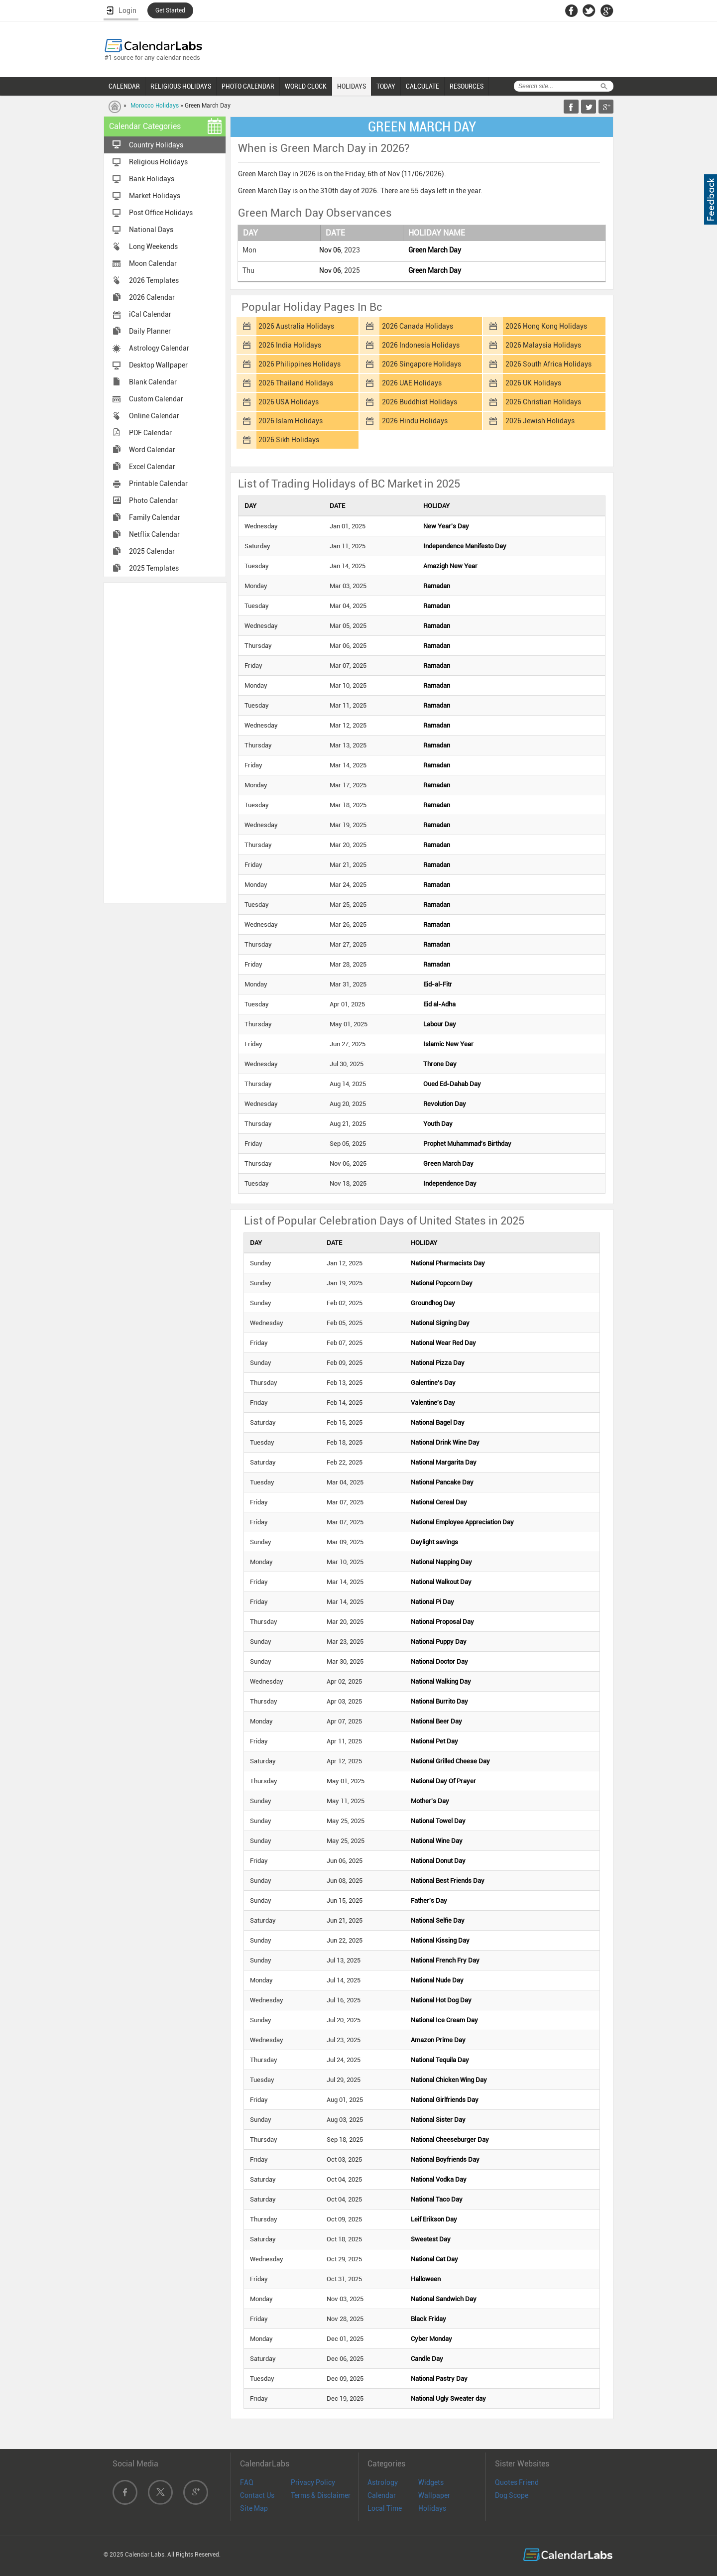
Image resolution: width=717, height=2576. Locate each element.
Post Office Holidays (161, 213)
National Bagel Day (438, 1422)
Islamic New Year (448, 1044)
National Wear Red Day (443, 1343)
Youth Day (438, 1123)
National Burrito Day (439, 1701)
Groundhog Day (433, 1303)
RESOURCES (466, 86)
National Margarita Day (444, 1462)
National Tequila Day (440, 2060)
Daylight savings (434, 1542)
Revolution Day (444, 1103)
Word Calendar (152, 450)
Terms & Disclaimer (321, 2495)
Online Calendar (154, 416)
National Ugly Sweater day (448, 2398)
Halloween (426, 2279)
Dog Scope (511, 2495)
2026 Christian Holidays (543, 402)
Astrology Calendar (159, 348)
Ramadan (436, 586)
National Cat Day (434, 2259)
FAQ (246, 2482)
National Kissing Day (440, 1940)
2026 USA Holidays (288, 402)
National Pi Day (432, 1601)
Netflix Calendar (154, 534)
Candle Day (427, 2358)
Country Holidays (156, 145)
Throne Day (440, 1064)
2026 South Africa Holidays (548, 364)
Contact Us (257, 2495)
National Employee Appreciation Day (462, 1522)
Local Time (384, 2508)
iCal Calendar (150, 314)
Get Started (170, 10)
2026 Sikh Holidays (288, 440)
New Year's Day (446, 526)
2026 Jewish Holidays (540, 421)
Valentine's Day (433, 1402)
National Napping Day (441, 1562)
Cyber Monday (431, 2338)
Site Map (254, 2508)
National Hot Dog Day (441, 2000)
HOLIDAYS (351, 86)
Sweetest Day (431, 2239)
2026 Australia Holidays (296, 326)
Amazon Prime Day (438, 2040)
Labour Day (439, 1024)
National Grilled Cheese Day (450, 1761)
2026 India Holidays (289, 345)
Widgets (431, 2482)
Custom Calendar (156, 399)
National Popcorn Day (442, 1283)
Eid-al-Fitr (437, 984)
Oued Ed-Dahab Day (452, 1084)
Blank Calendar (153, 382)
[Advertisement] (165, 742)
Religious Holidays (158, 162)
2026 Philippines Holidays (299, 364)
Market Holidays (154, 196)
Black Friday (428, 2319)
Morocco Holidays (154, 105)
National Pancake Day (442, 1482)
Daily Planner (150, 331)
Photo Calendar (153, 500)
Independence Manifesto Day (464, 546)
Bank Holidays (151, 179)
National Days (151, 230)
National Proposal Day (442, 1621)
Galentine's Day (433, 1382)
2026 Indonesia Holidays (421, 345)
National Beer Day (436, 1721)
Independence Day (450, 1183)
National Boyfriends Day (445, 2159)
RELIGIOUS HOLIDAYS (180, 86)
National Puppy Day (439, 1641)
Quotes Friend (517, 2482)
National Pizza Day (438, 1362)
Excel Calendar (152, 467)
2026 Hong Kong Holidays (546, 326)
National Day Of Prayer (443, 1781)
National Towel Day (438, 1821)
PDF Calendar (150, 433)
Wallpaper (434, 2495)
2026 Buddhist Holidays (419, 402)
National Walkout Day (441, 1582)
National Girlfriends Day (444, 2099)
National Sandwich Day (444, 2299)
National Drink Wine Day (445, 1442)
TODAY (385, 86)
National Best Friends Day (447, 1880)
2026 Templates (154, 280)
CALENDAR (124, 86)
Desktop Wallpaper (158, 365)
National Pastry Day (439, 2378)
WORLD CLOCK (306, 86)
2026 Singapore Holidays (421, 364)
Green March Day (434, 250)
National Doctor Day (439, 1661)
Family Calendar (154, 517)
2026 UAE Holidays (412, 383)
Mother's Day (430, 1801)
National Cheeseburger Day (450, 2139)
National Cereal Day (439, 1502)
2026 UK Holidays (533, 383)
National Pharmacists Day (448, 1263)
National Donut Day (438, 1860)
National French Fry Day (445, 1960)
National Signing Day (440, 1323)
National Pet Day (434, 1741)
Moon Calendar (153, 263)
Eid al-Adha (439, 1004)
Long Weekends (153, 246)
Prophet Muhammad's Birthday (467, 1143)
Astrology (382, 2482)
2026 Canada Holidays (417, 326)
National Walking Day (441, 1681)
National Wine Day (437, 1840)
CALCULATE (422, 86)
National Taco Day (437, 2199)
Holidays (432, 2508)
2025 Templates (154, 568)
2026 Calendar (152, 297)
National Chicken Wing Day (449, 2080)
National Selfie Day (438, 1920)
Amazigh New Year (450, 566)
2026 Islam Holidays (290, 421)
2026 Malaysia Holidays (543, 345)
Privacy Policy (313, 2482)
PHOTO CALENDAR (248, 86)
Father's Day (429, 1900)
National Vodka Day (439, 2179)
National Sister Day (438, 2119)
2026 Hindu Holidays (415, 421)
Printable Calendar (158, 484)
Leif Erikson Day (434, 2219)
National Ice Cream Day (444, 2020)
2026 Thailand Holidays (295, 383)
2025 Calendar (152, 551)
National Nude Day (437, 1980)
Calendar (381, 2495)
